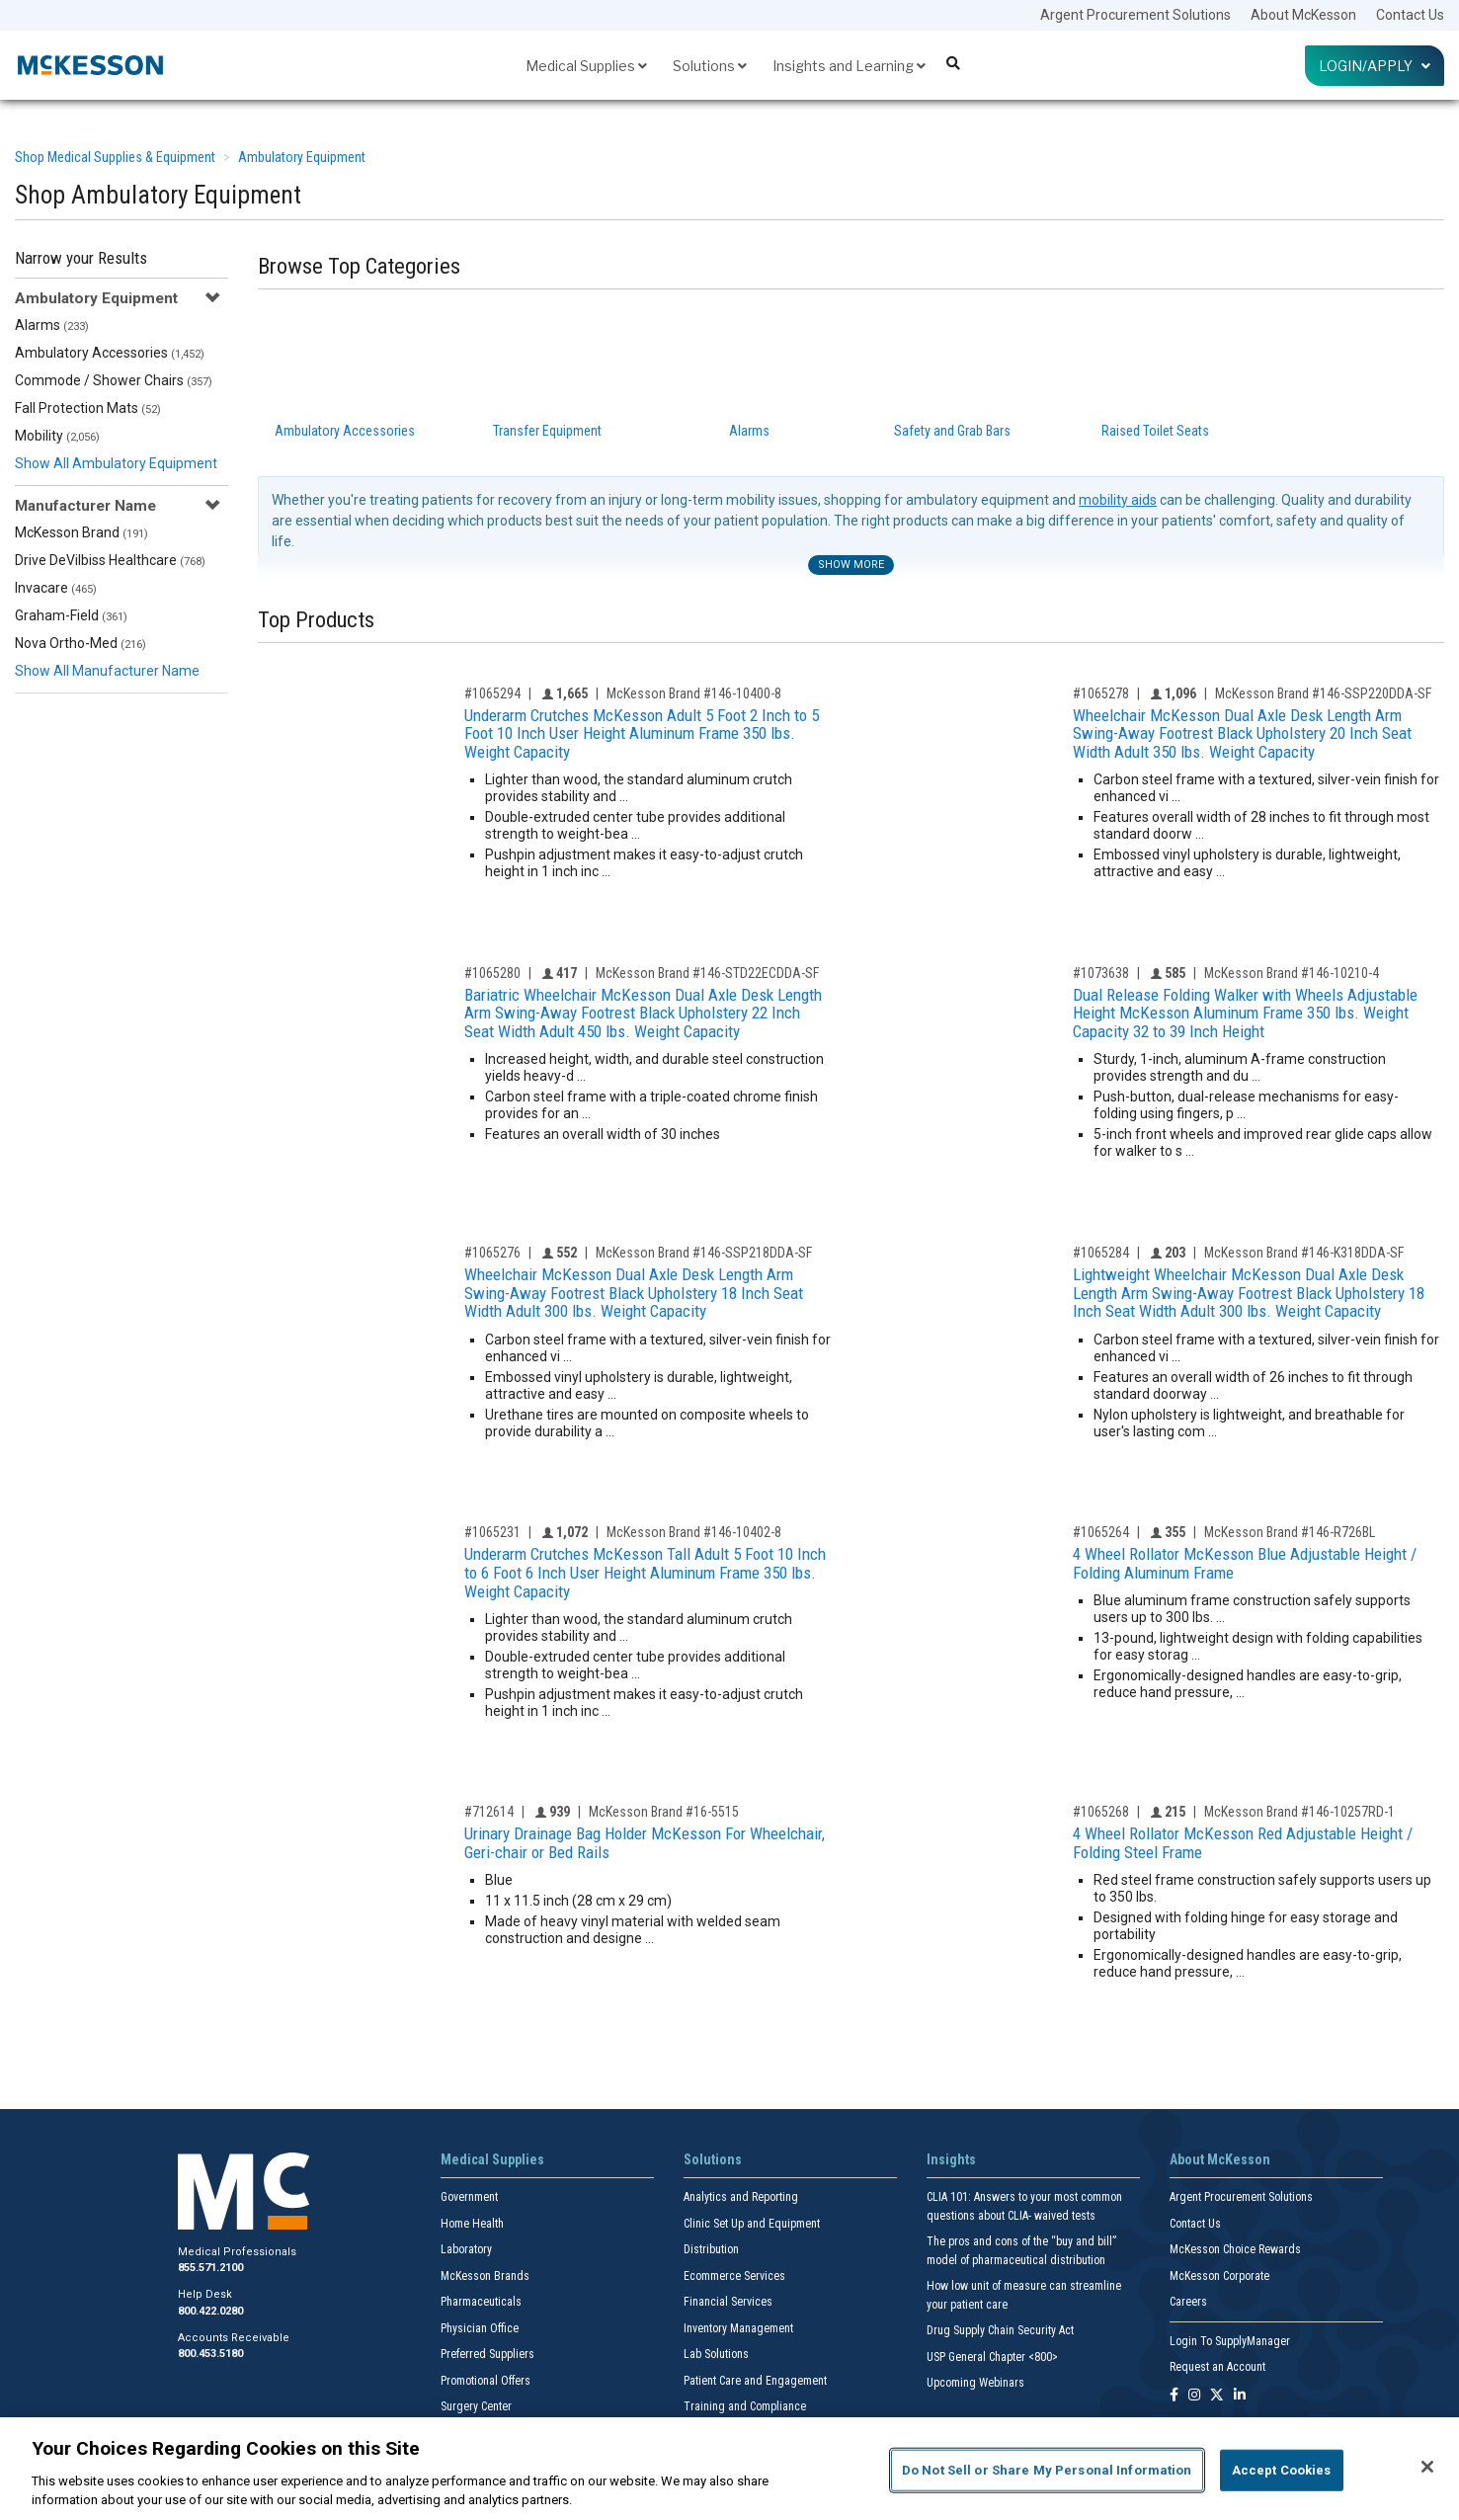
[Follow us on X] (1217, 2396)
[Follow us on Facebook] (1174, 2396)
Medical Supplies (586, 65)
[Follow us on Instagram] (1194, 2396)
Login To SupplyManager (1230, 2341)
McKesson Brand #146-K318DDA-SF (1304, 1252)
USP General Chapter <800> (992, 2357)
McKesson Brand (81, 532)
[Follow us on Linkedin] (1240, 2396)
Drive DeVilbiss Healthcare (110, 560)
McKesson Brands (485, 2276)
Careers (1188, 2302)
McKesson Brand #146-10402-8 (694, 1532)
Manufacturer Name (85, 506)
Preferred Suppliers (487, 2354)
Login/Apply (1374, 65)
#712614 (489, 1812)
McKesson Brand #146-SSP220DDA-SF (1323, 693)
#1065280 (492, 973)
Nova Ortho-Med (80, 643)
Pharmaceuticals (481, 2302)
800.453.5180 (210, 2353)
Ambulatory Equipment (301, 157)
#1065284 (1101, 1252)
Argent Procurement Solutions (1135, 15)
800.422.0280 (210, 2311)
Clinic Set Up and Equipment (752, 2224)
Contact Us (1410, 15)
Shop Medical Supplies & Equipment (115, 157)
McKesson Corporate (1219, 2276)
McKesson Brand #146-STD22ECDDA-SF (707, 973)
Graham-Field (71, 615)
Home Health (472, 2224)
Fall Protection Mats (88, 408)
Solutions (710, 65)
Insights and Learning (849, 65)
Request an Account (1217, 2367)
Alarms (52, 325)
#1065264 (1101, 1532)
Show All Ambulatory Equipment (116, 463)
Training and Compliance (745, 2406)
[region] (729, 2468)
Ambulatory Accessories (109, 353)
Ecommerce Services (734, 2276)
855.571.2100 (210, 2267)
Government (469, 2197)
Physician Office (480, 2328)
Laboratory (466, 2249)
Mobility (57, 436)
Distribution (711, 2249)
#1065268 (1101, 1812)
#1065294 (492, 693)
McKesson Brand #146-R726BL (1289, 1532)
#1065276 (492, 1252)
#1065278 (1101, 693)
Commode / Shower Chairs (113, 380)
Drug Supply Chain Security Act (1000, 2330)
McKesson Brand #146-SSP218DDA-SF (704, 1252)
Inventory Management (738, 2328)
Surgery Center (476, 2406)
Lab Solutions (716, 2354)
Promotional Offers (485, 2381)
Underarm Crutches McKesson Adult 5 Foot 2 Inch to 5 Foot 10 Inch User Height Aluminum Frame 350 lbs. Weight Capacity (641, 733)
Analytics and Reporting (741, 2197)
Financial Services (728, 2302)
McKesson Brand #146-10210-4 (1291, 973)
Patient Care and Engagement (755, 2381)
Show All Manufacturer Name (107, 671)
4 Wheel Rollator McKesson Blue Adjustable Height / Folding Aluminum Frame (1245, 1563)
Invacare (56, 588)
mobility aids (1118, 500)
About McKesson (1303, 15)
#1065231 (492, 1532)
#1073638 (1101, 973)
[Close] (1427, 2466)
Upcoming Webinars (975, 2383)
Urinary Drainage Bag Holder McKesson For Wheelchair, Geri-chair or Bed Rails (644, 1843)
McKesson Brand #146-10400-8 (694, 693)
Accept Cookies (1282, 2470)
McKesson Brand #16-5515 (664, 1812)
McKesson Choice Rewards (1235, 2249)
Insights (951, 2159)
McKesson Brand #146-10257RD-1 (1299, 1812)
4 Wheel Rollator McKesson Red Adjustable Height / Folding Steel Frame (1243, 1843)
